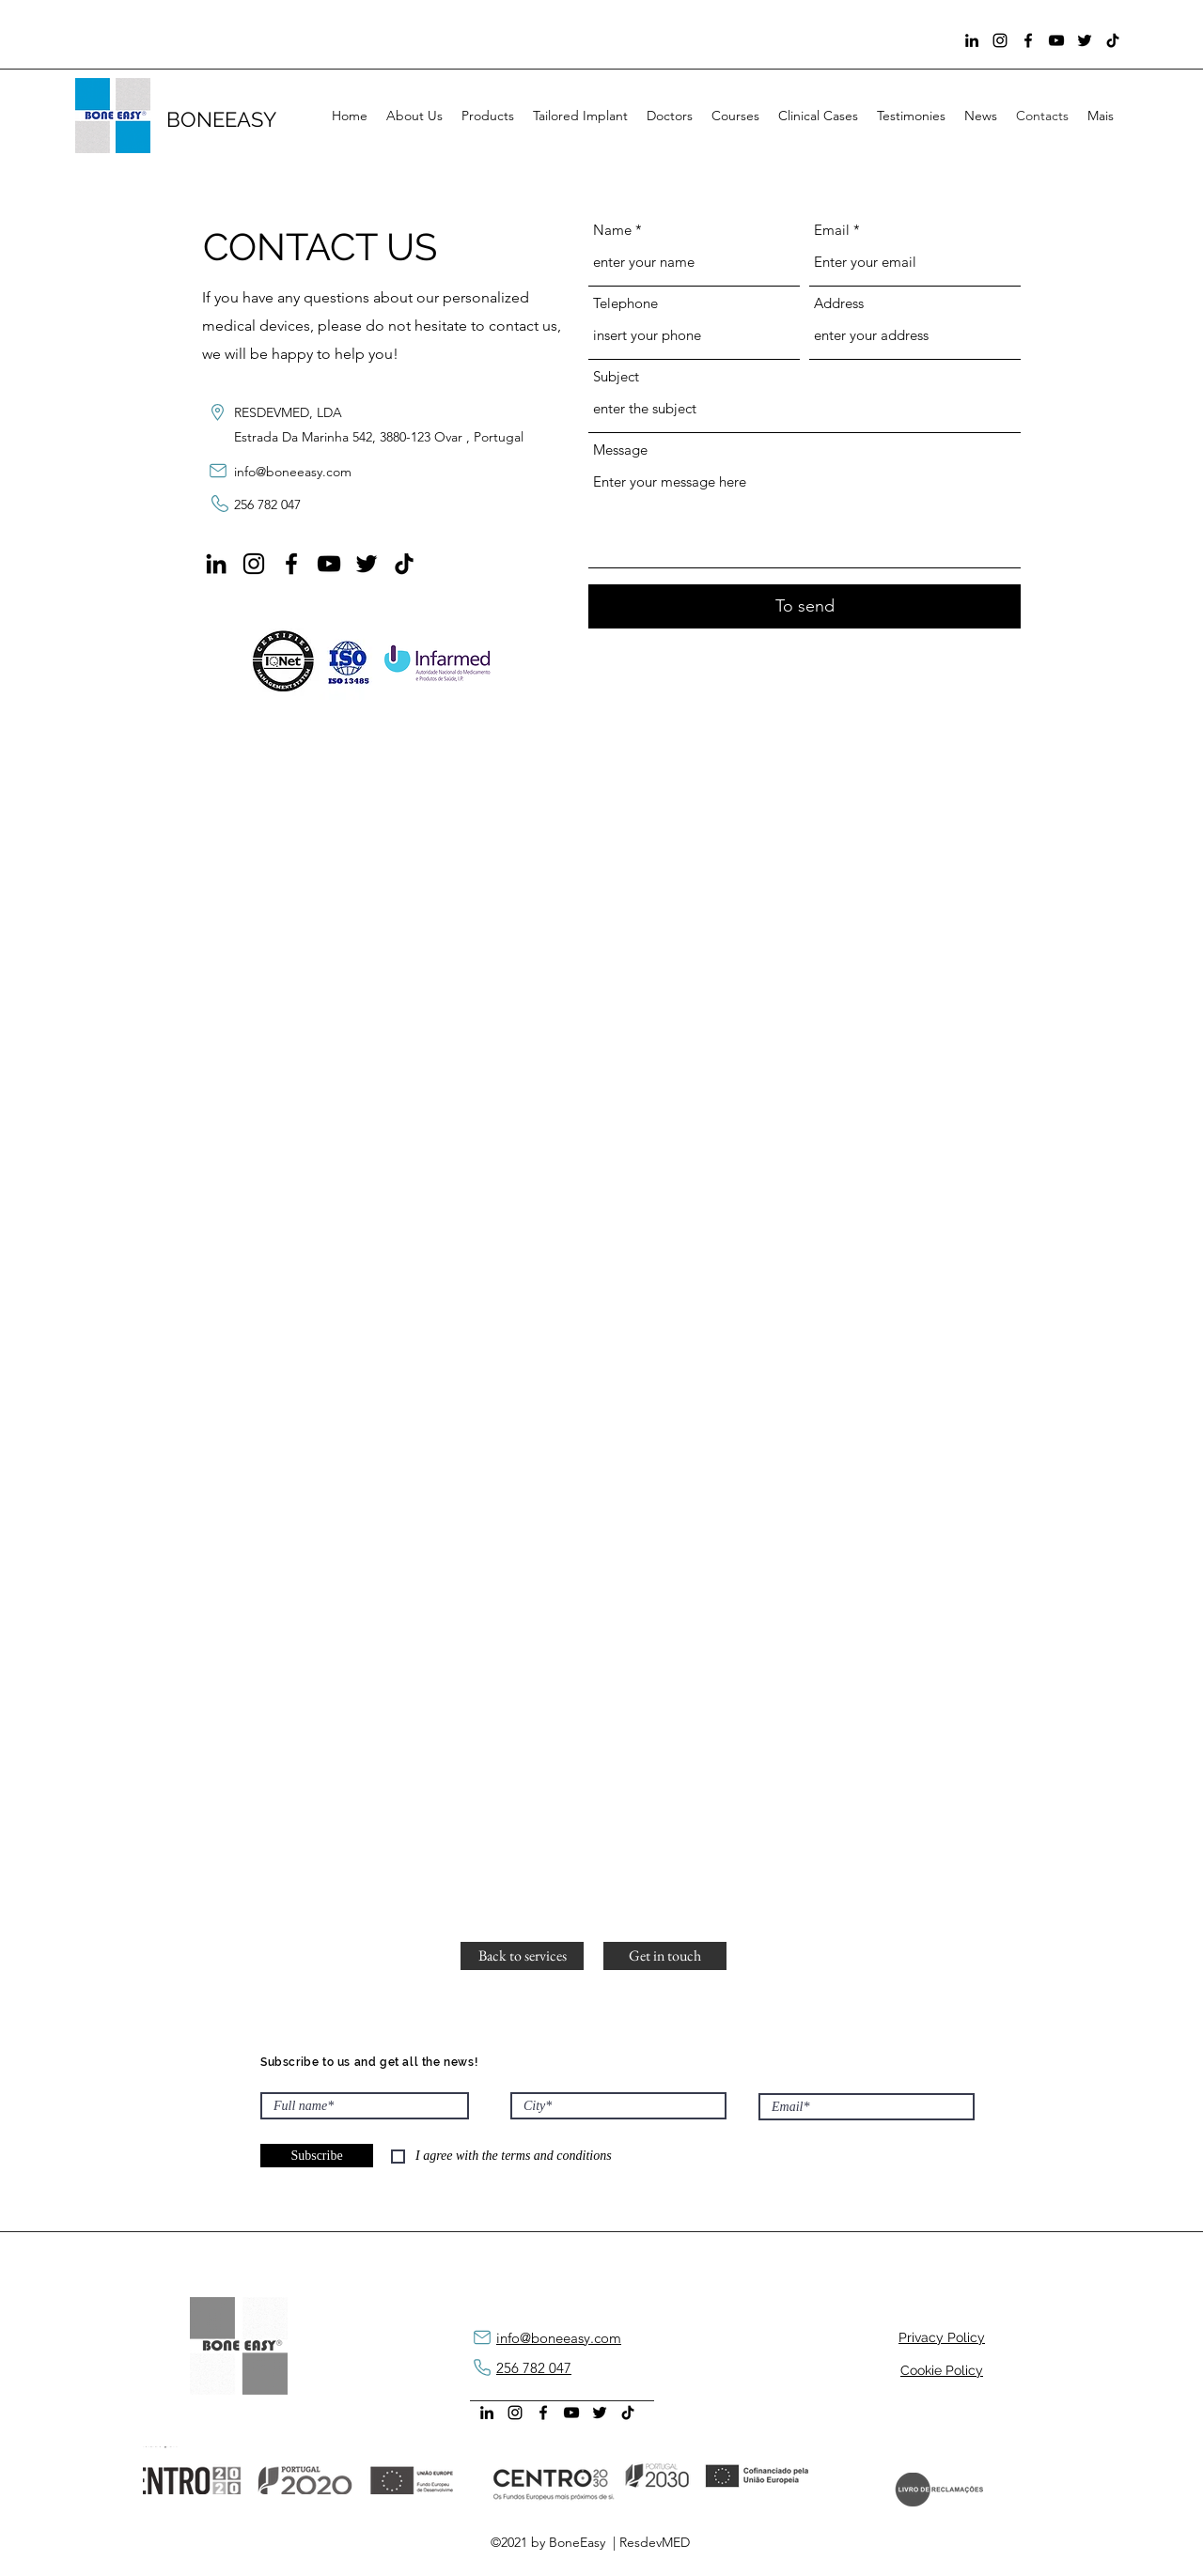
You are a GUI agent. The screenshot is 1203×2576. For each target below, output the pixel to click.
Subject (616, 376)
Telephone (625, 303)
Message (620, 449)
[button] (522, 1956)
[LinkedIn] (971, 40)
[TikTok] (1112, 40)
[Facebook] (1028, 40)
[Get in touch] (664, 1956)
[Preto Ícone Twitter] (1084, 40)
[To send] (804, 606)
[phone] (482, 2367)
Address (839, 303)
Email (832, 230)
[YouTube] (1056, 40)
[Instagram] (1000, 40)
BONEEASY (224, 119)
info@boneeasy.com (293, 471)
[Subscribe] (316, 2155)
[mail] (217, 470)
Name (612, 230)
